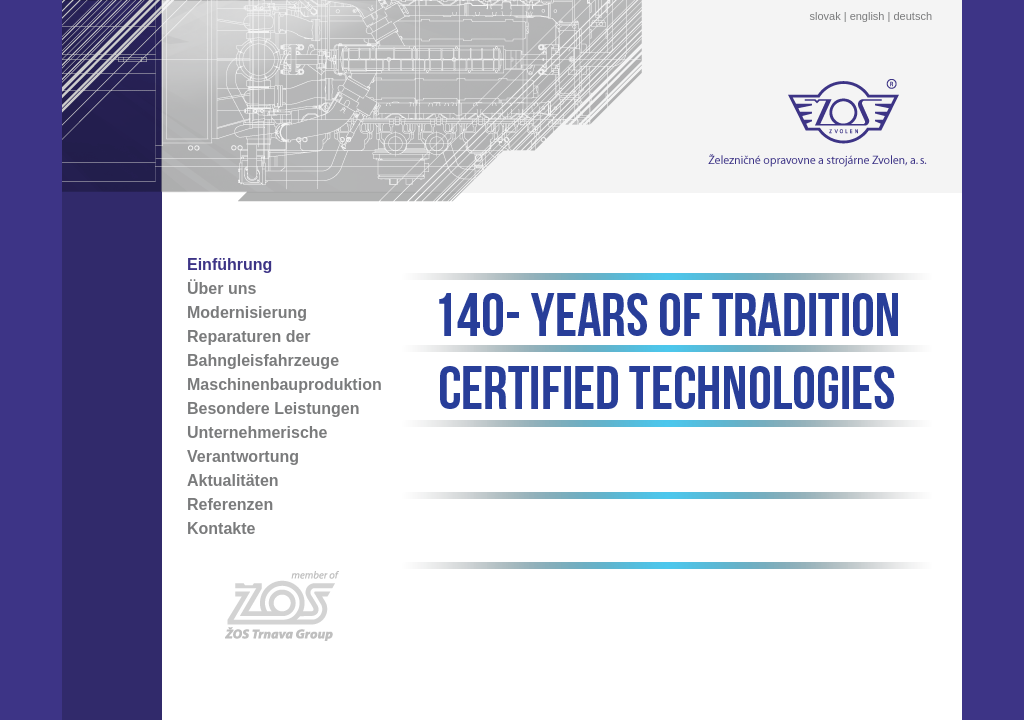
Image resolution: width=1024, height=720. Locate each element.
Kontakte (221, 528)
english (867, 16)
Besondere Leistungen (273, 408)
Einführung (229, 264)
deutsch (912, 16)
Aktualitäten (233, 480)
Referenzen (230, 504)
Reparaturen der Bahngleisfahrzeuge (263, 348)
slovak (824, 16)
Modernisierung (247, 312)
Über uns (221, 288)
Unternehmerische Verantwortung (257, 444)
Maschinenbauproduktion (284, 384)
